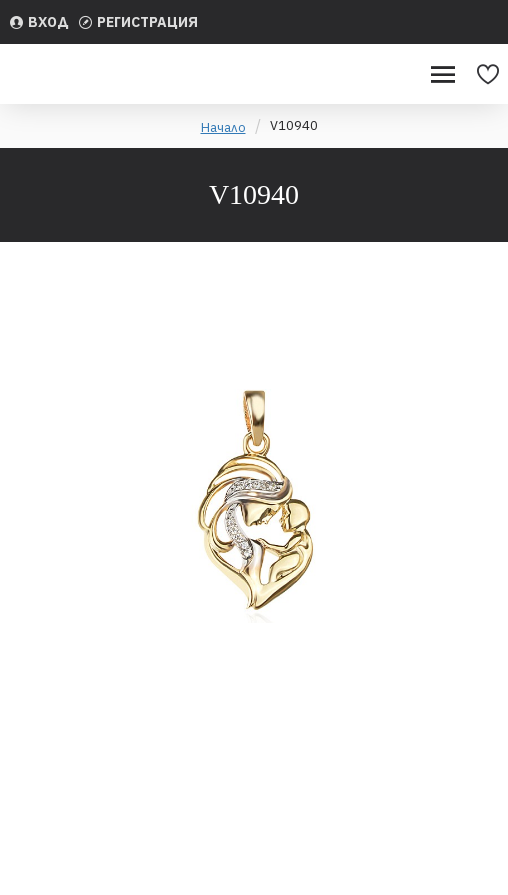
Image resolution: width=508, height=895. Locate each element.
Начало (223, 127)
